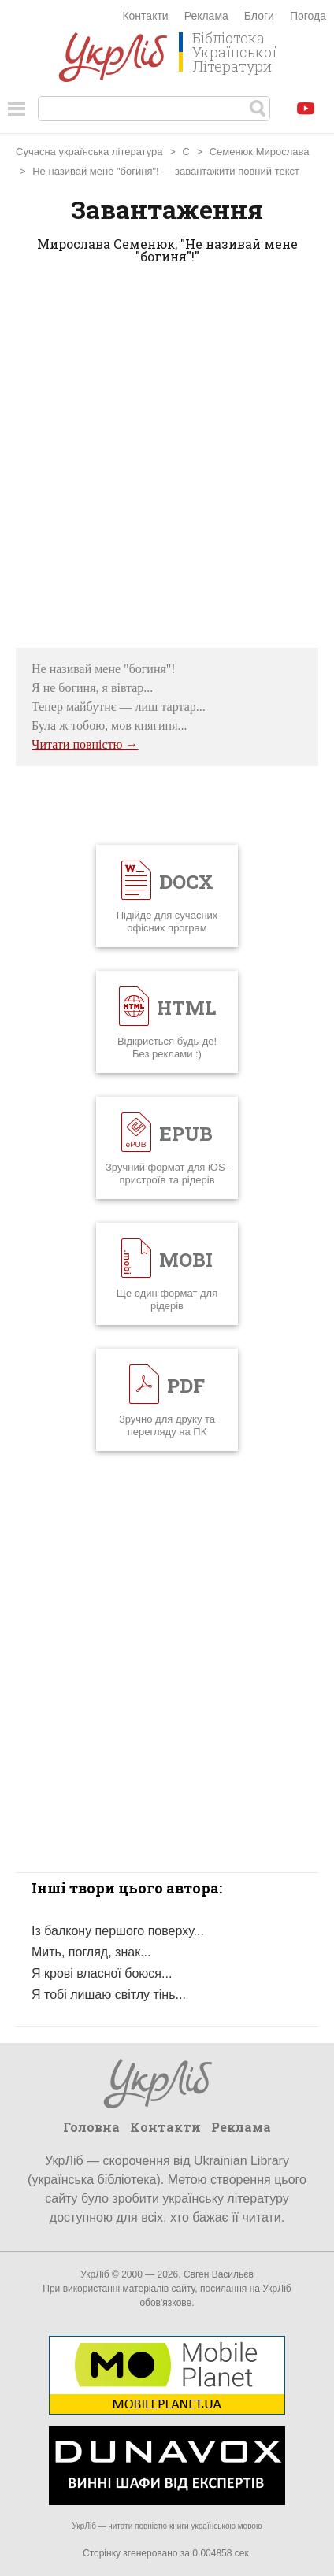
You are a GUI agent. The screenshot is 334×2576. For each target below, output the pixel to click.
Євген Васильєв (219, 2274)
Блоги (259, 15)
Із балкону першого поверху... (118, 1931)
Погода (308, 15)
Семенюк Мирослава (260, 151)
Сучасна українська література (89, 151)
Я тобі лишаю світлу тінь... (109, 1994)
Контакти (145, 15)
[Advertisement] (167, 461)
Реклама (206, 15)
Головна (91, 2127)
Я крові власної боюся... (102, 1973)
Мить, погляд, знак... (91, 1952)
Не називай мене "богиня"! (95, 171)
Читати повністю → (85, 744)
